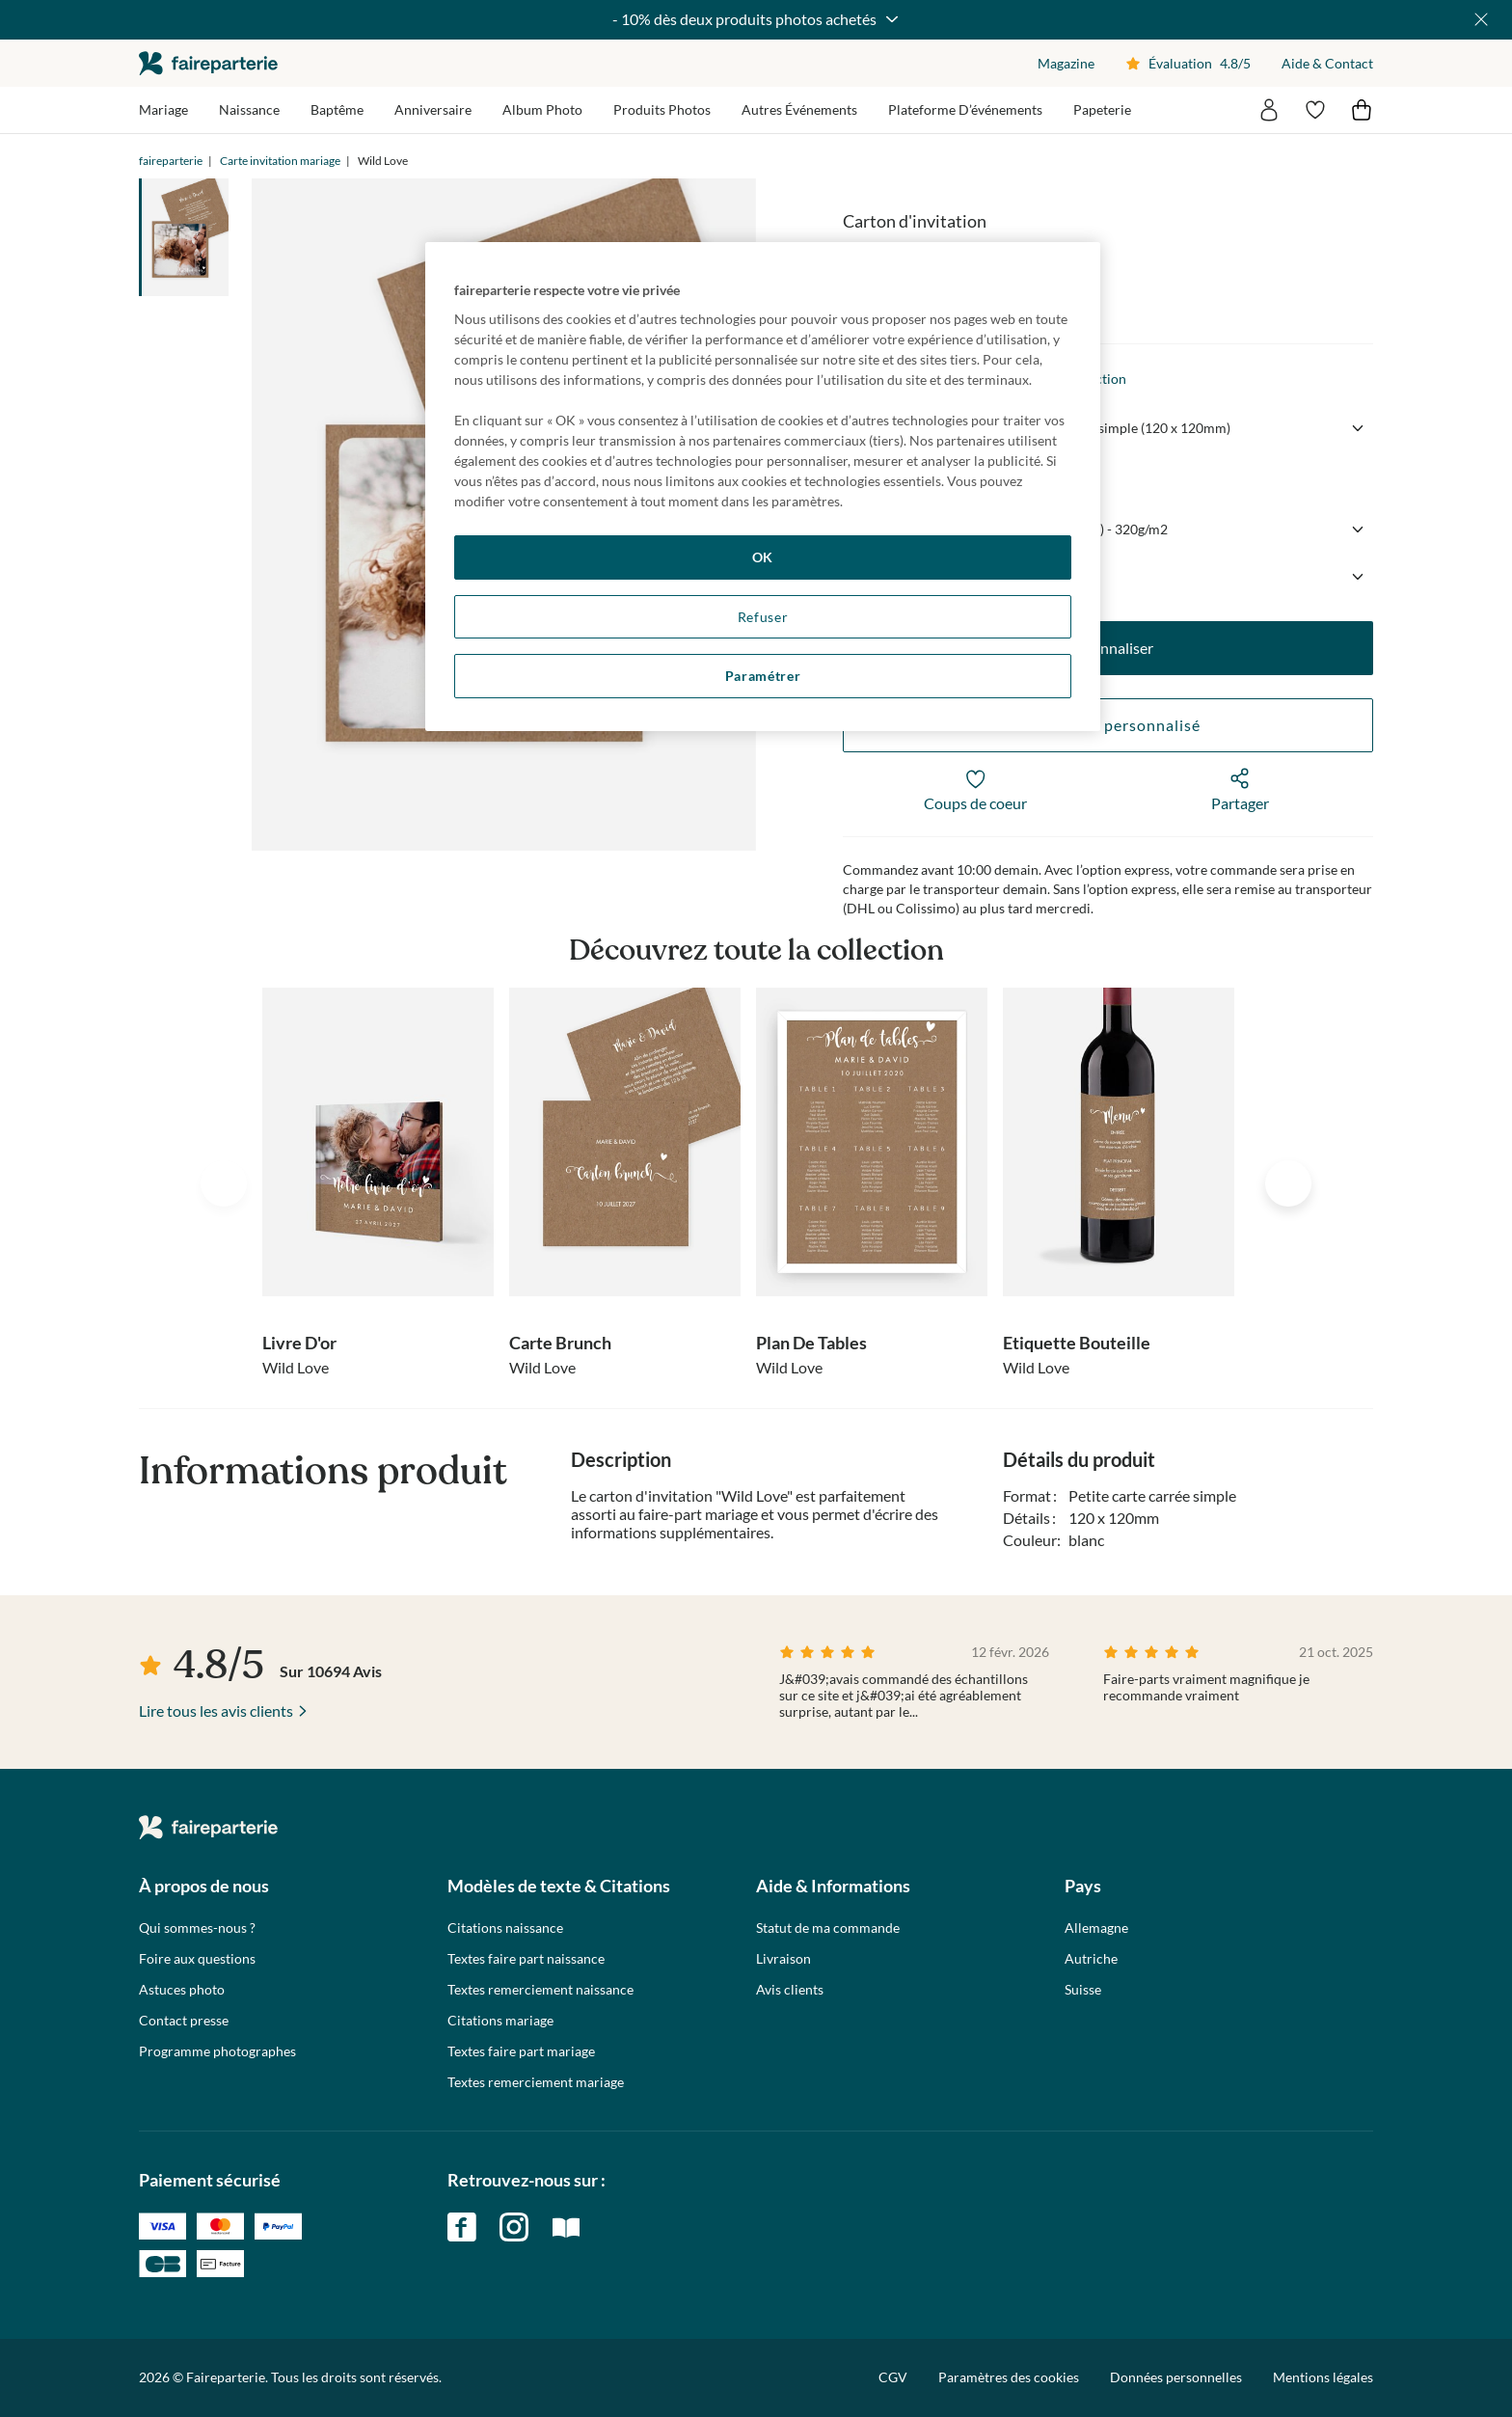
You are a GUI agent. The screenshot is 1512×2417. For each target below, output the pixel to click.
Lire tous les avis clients (216, 1710)
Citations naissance (505, 1928)
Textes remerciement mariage (535, 2082)
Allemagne (1096, 1928)
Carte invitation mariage (280, 160)
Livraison (783, 1959)
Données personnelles (1176, 2377)
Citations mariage (500, 2020)
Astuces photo (182, 1989)
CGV (892, 2377)
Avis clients (790, 1989)
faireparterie (208, 63)
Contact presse (184, 2020)
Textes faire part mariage (521, 2051)
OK (762, 557)
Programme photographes (217, 2051)
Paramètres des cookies (1008, 2377)
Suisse (1083, 1989)
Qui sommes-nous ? (197, 1928)
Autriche (1091, 1959)
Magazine (1066, 63)
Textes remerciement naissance (540, 1989)
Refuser (763, 617)
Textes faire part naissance (526, 1959)
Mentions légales (1323, 2377)
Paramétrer (763, 675)
